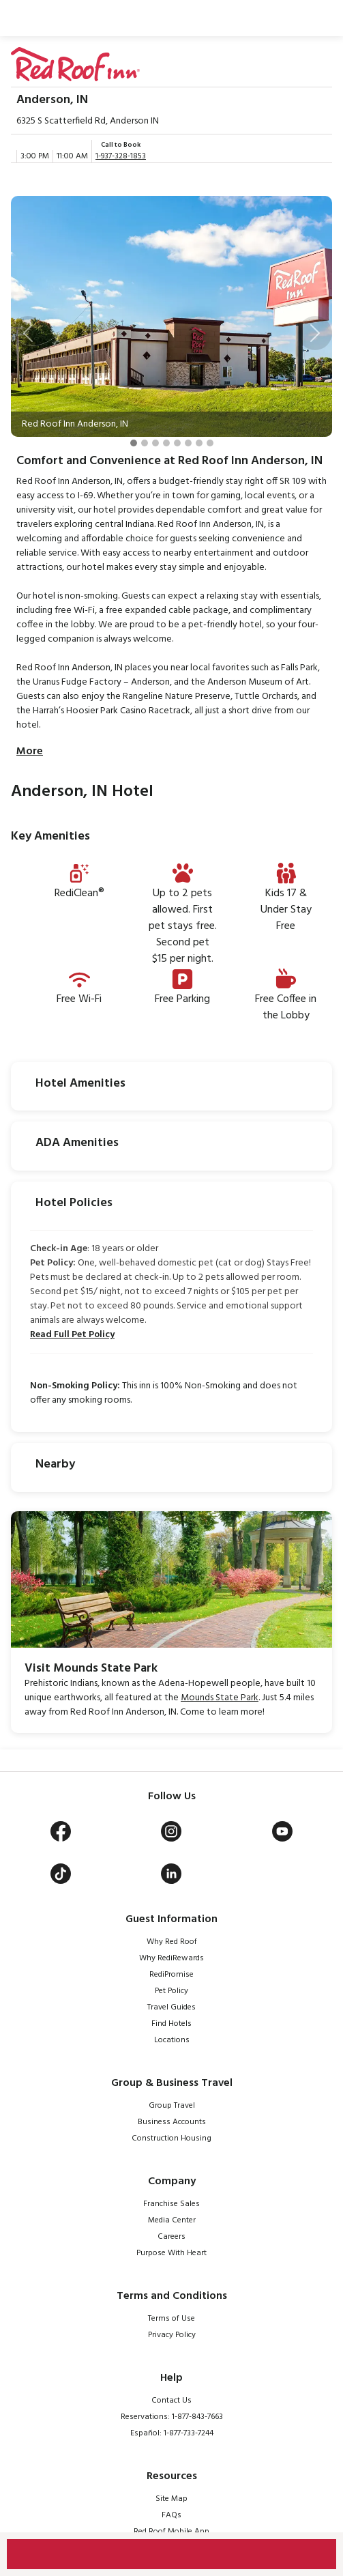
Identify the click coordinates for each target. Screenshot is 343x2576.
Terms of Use (171, 2318)
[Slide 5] (177, 443)
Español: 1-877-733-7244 (171, 2433)
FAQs (171, 2515)
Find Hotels (171, 2024)
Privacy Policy (172, 2335)
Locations (172, 2040)
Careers (171, 2237)
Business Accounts (172, 2122)
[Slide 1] (133, 443)
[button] (28, 333)
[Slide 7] (199, 443)
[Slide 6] (188, 443)
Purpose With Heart (171, 2253)
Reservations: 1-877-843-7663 (172, 2417)
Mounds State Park (219, 1698)
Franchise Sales (171, 2204)
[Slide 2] (144, 443)
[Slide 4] (166, 443)
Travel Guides (171, 2007)
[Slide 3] (155, 443)
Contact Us (171, 2400)
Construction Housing (171, 2138)
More (29, 751)
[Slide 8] (210, 443)
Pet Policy (171, 1991)
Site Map (171, 2499)
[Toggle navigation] (319, 18)
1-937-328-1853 (120, 156)
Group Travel (172, 2106)
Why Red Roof (172, 1942)
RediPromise (171, 1974)
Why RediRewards (171, 1958)
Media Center (172, 2220)
